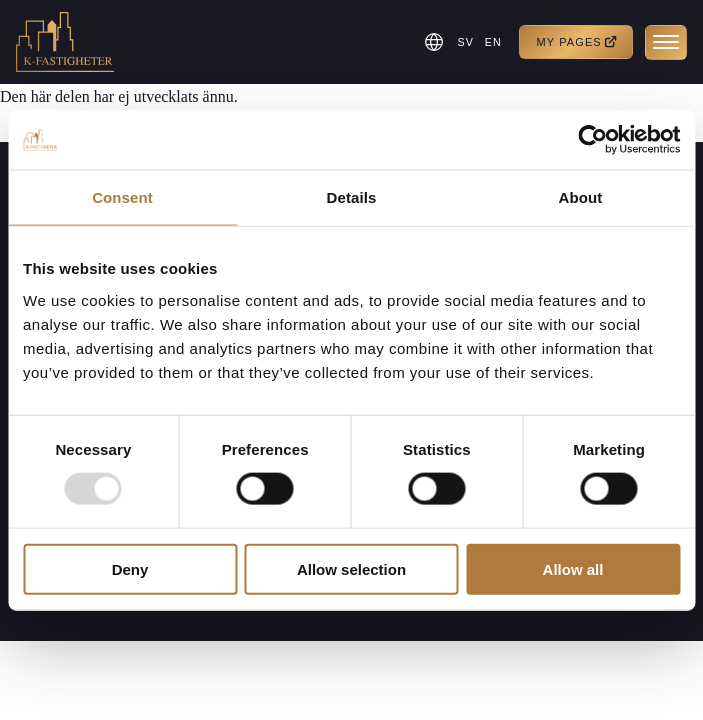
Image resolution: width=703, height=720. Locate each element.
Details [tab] (352, 197)
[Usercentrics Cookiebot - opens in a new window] (592, 140)
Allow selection (351, 568)
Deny (130, 568)
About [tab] (581, 197)
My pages (576, 42)
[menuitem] (463, 42)
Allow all (573, 568)
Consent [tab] (122, 197)
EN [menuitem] (491, 42)
